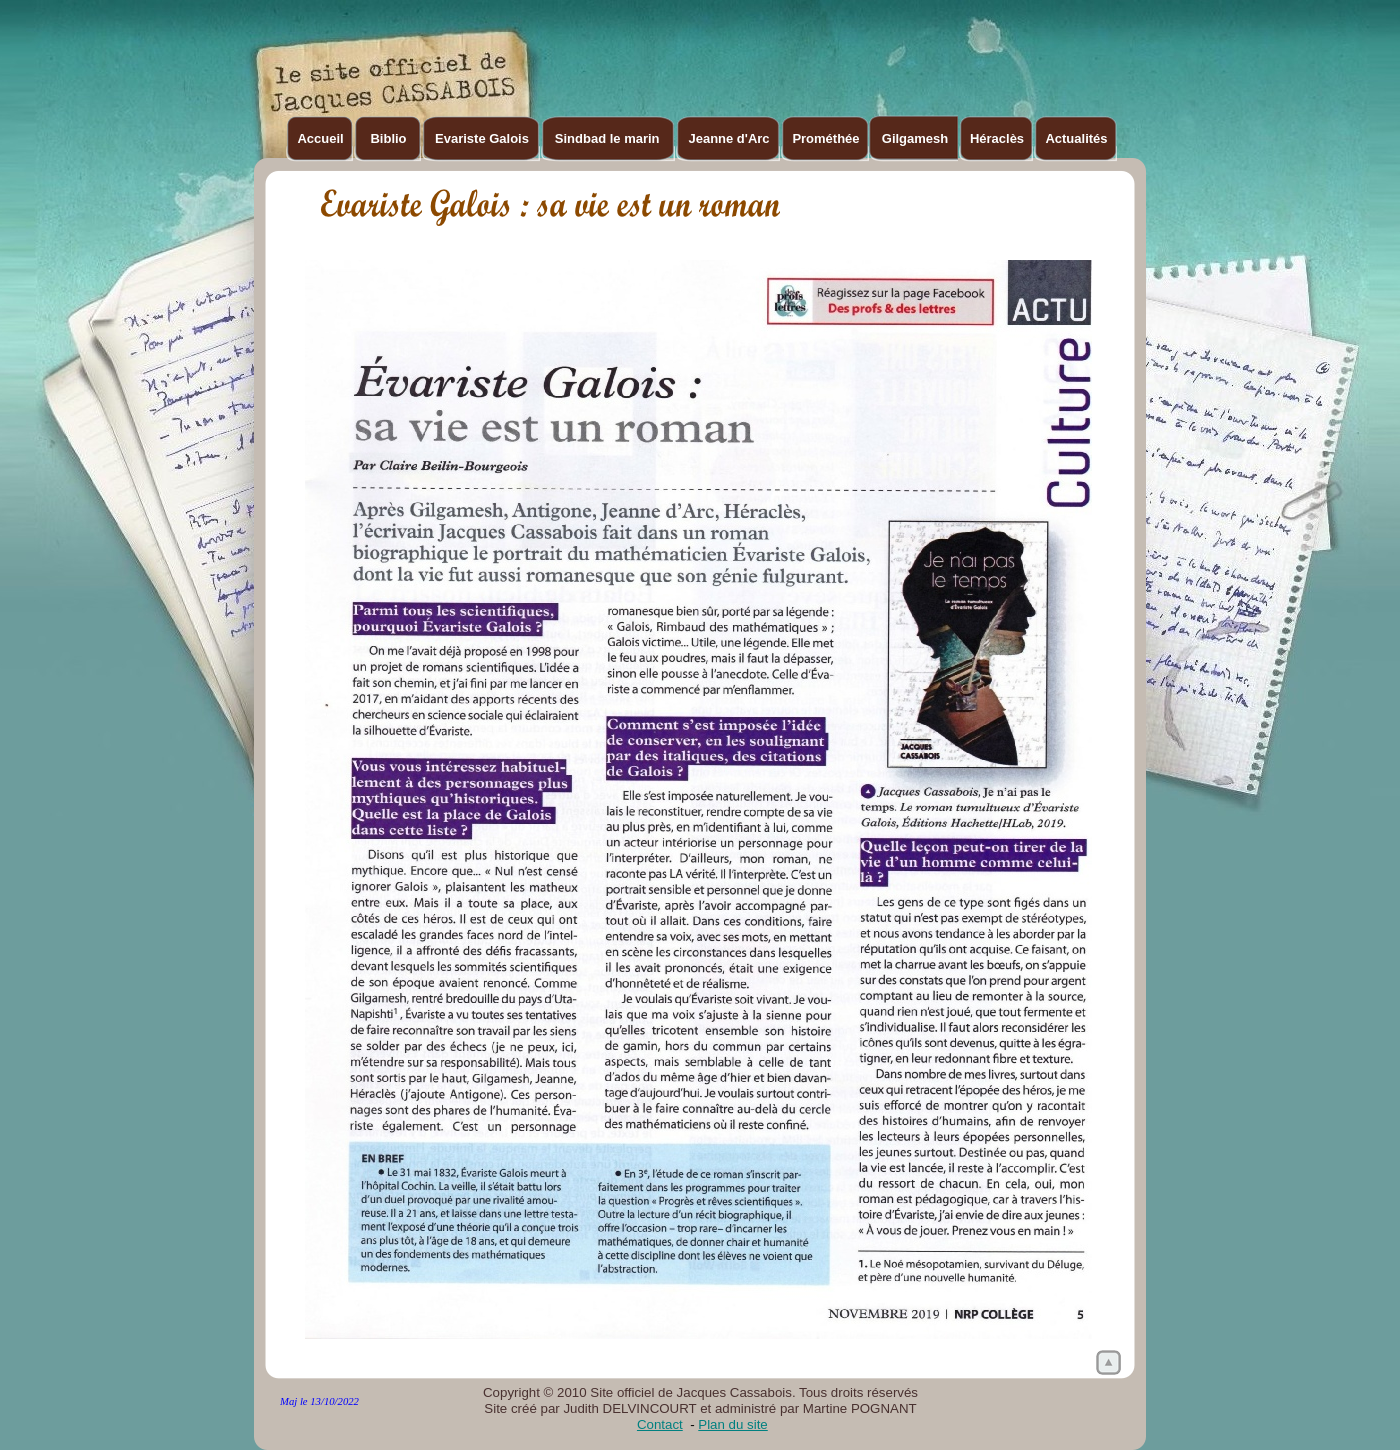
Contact (660, 1424)
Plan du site (732, 1424)
